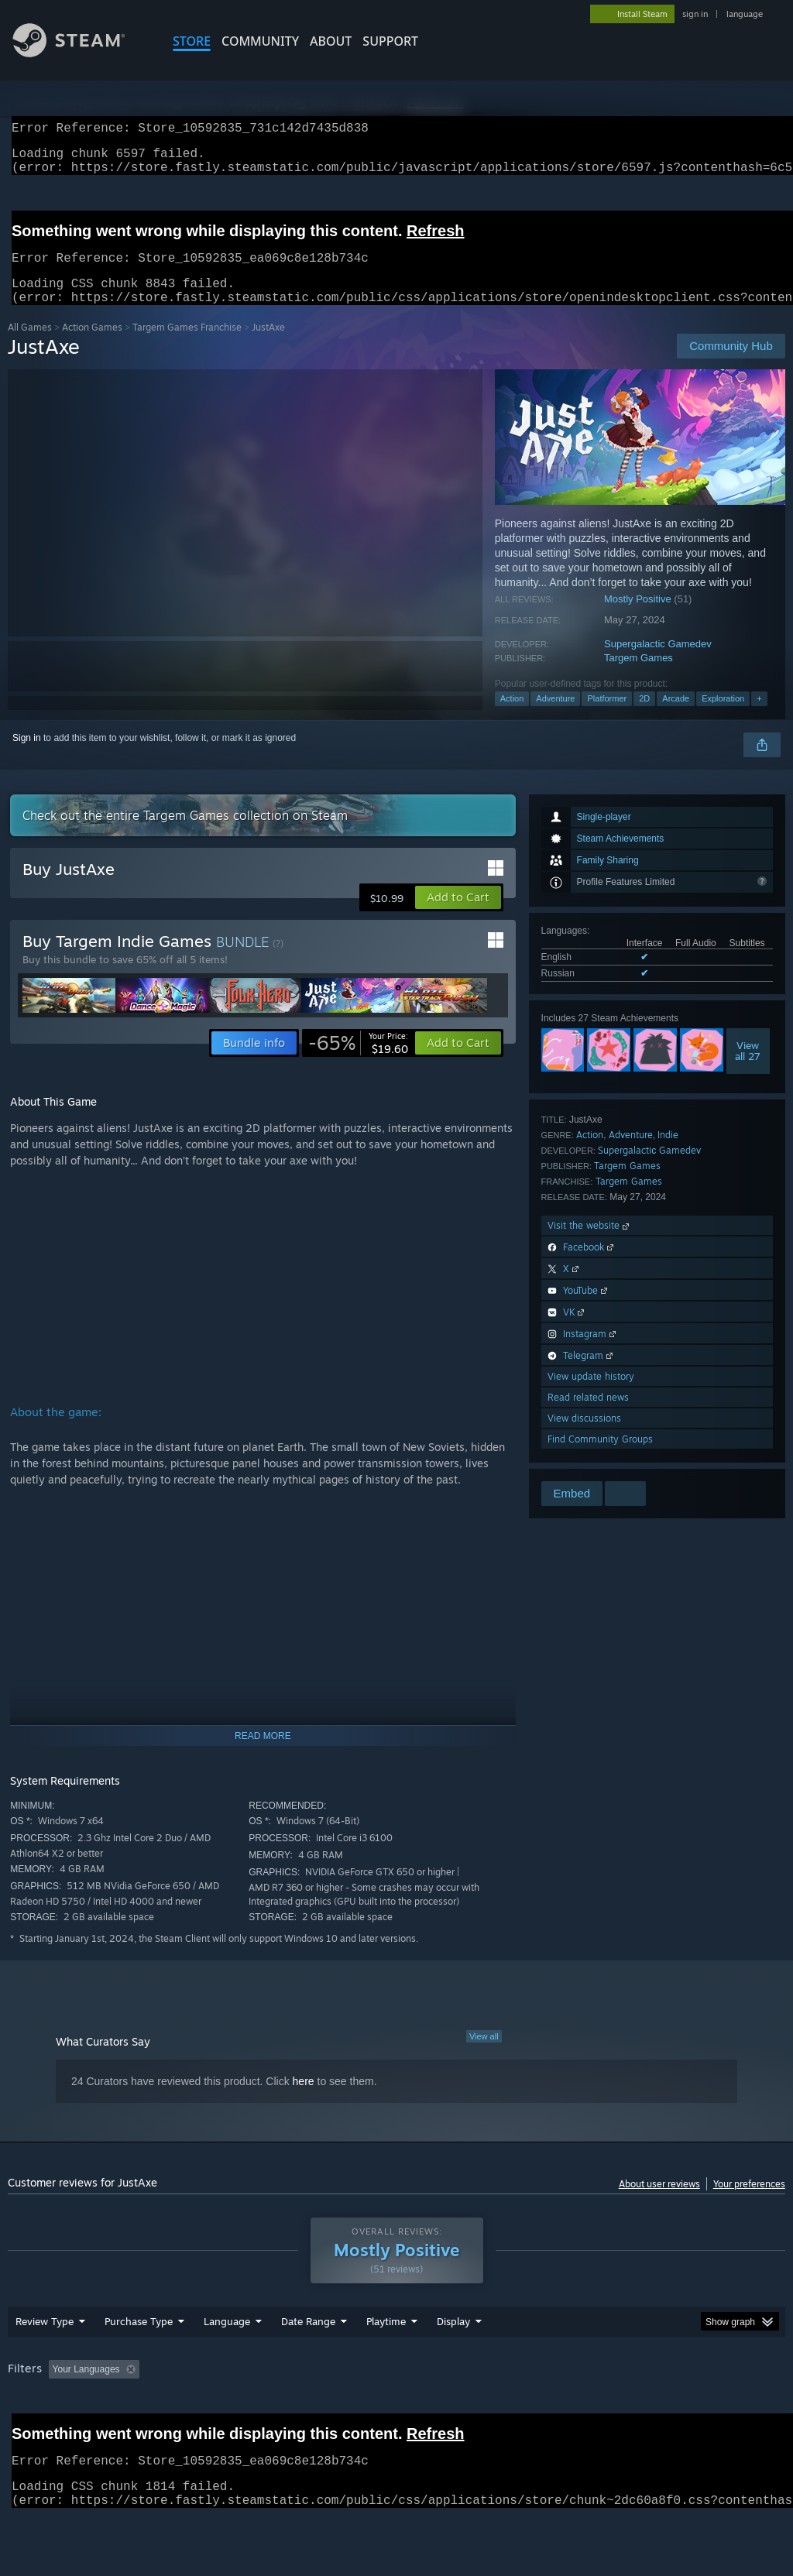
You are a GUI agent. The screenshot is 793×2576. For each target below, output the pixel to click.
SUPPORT (390, 41)
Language (227, 2361)
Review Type (44, 2361)
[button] (458, 916)
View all (484, 2055)
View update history (591, 1395)
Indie (667, 1153)
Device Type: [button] (38, 2430)
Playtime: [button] (362, 2409)
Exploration (723, 717)
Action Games (92, 346)
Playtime (386, 2361)
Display (453, 2361)
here (303, 2100)
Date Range (308, 2361)
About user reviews (659, 2202)
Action (512, 717)
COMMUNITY (260, 41)
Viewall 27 (747, 1069)
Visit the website (590, 1244)
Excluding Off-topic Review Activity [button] (242, 2409)
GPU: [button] (734, 2409)
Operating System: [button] (603, 2409)
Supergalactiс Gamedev (658, 662)
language (744, 14)
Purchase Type (139, 2361)
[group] (396, 2420)
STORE (192, 41)
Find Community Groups (600, 1457)
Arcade (675, 717)
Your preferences (749, 2202)
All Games (30, 346)
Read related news (588, 1416)
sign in (695, 14)
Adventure (555, 717)
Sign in (26, 756)
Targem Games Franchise (187, 346)
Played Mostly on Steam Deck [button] (473, 2409)
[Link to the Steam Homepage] (80, 53)
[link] (358, 1061)
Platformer (607, 717)
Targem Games (638, 676)
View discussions (584, 1436)
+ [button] (759, 717)
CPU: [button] (682, 2409)
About (331, 41)
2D (644, 717)
